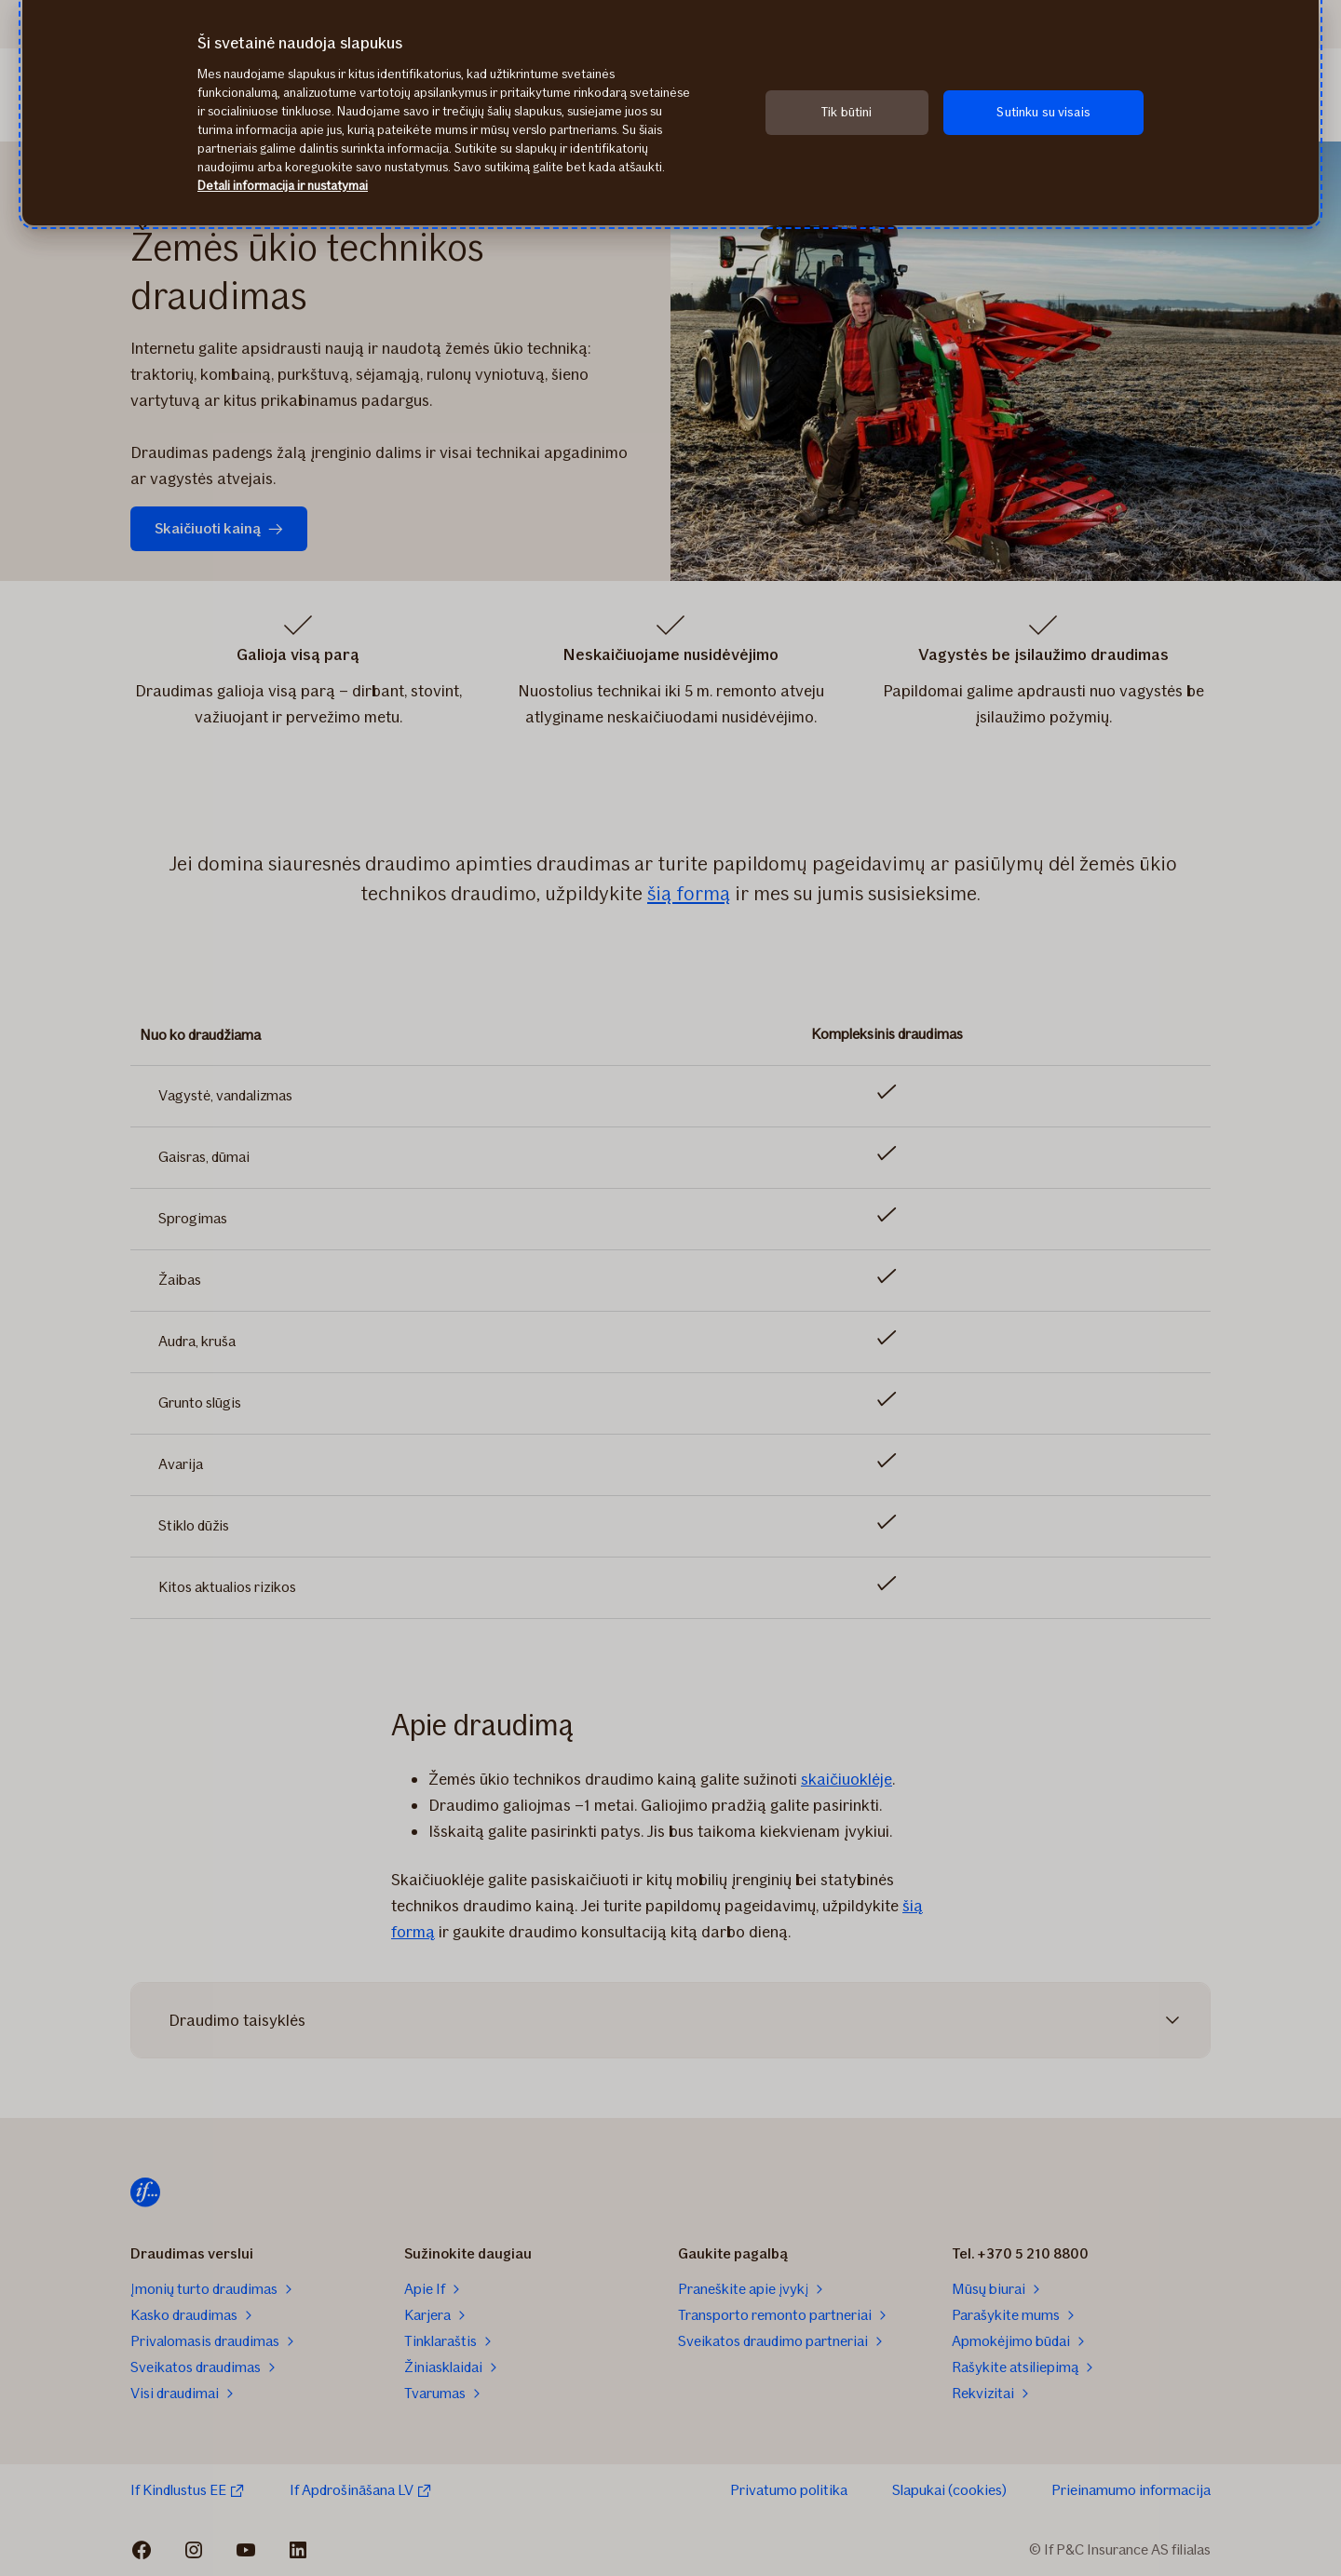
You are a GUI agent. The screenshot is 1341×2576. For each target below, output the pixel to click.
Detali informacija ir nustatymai (282, 186)
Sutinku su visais (1043, 112)
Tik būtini (846, 112)
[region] (670, 112)
